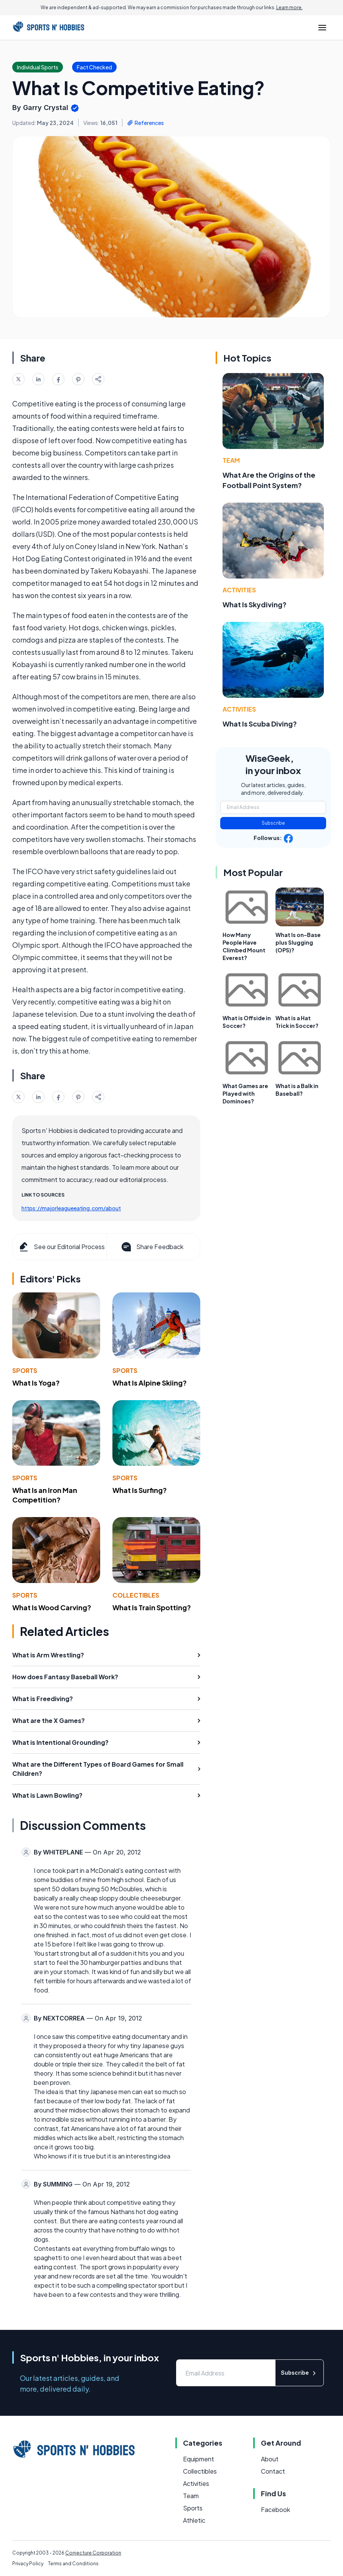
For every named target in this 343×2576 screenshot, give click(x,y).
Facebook (275, 2509)
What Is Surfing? (139, 1490)
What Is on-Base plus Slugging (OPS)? (298, 942)
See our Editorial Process (61, 1247)
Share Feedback (151, 1247)
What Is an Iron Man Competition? (44, 1495)
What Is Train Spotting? (151, 1607)
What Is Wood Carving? (51, 1607)
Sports (24, 1370)
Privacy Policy (27, 2563)
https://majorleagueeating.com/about (71, 1208)
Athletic (194, 2520)
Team (231, 460)
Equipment (198, 2459)
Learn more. (289, 7)
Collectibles (135, 1595)
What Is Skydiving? (255, 604)
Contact (273, 2471)
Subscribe (273, 823)
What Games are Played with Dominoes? (245, 1093)
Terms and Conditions (73, 2563)
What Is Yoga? (36, 1382)
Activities (239, 590)
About (270, 2459)
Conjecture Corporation (93, 2553)
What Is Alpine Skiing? (149, 1382)
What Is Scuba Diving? (260, 723)
